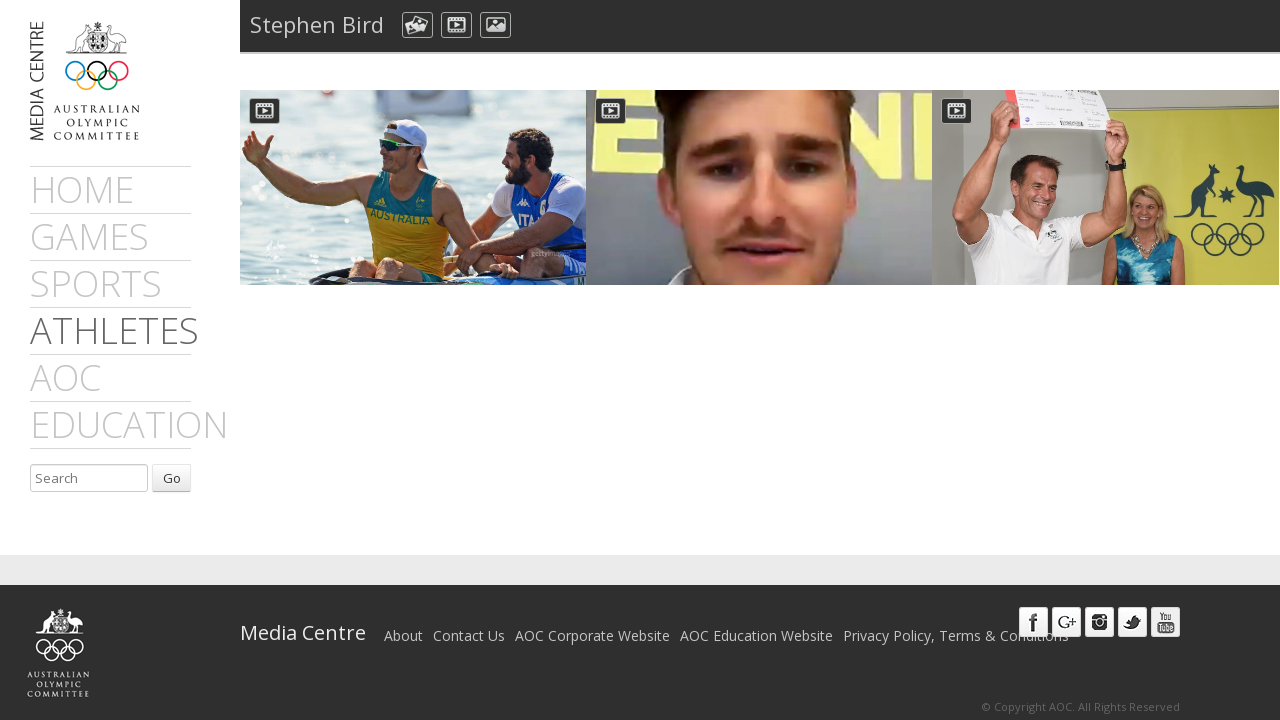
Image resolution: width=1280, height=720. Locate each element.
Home (82, 189)
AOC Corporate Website (592, 635)
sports (96, 283)
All (537, 25)
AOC (65, 377)
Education (129, 424)
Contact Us (469, 635)
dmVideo (456, 25)
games (89, 236)
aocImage (495, 25)
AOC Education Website (756, 635)
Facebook (1033, 622)
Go (172, 478)
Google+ (1066, 622)
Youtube (1165, 622)
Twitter (1132, 622)
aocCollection (417, 25)
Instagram (1099, 622)
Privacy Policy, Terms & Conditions (956, 635)
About (403, 635)
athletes (114, 330)
